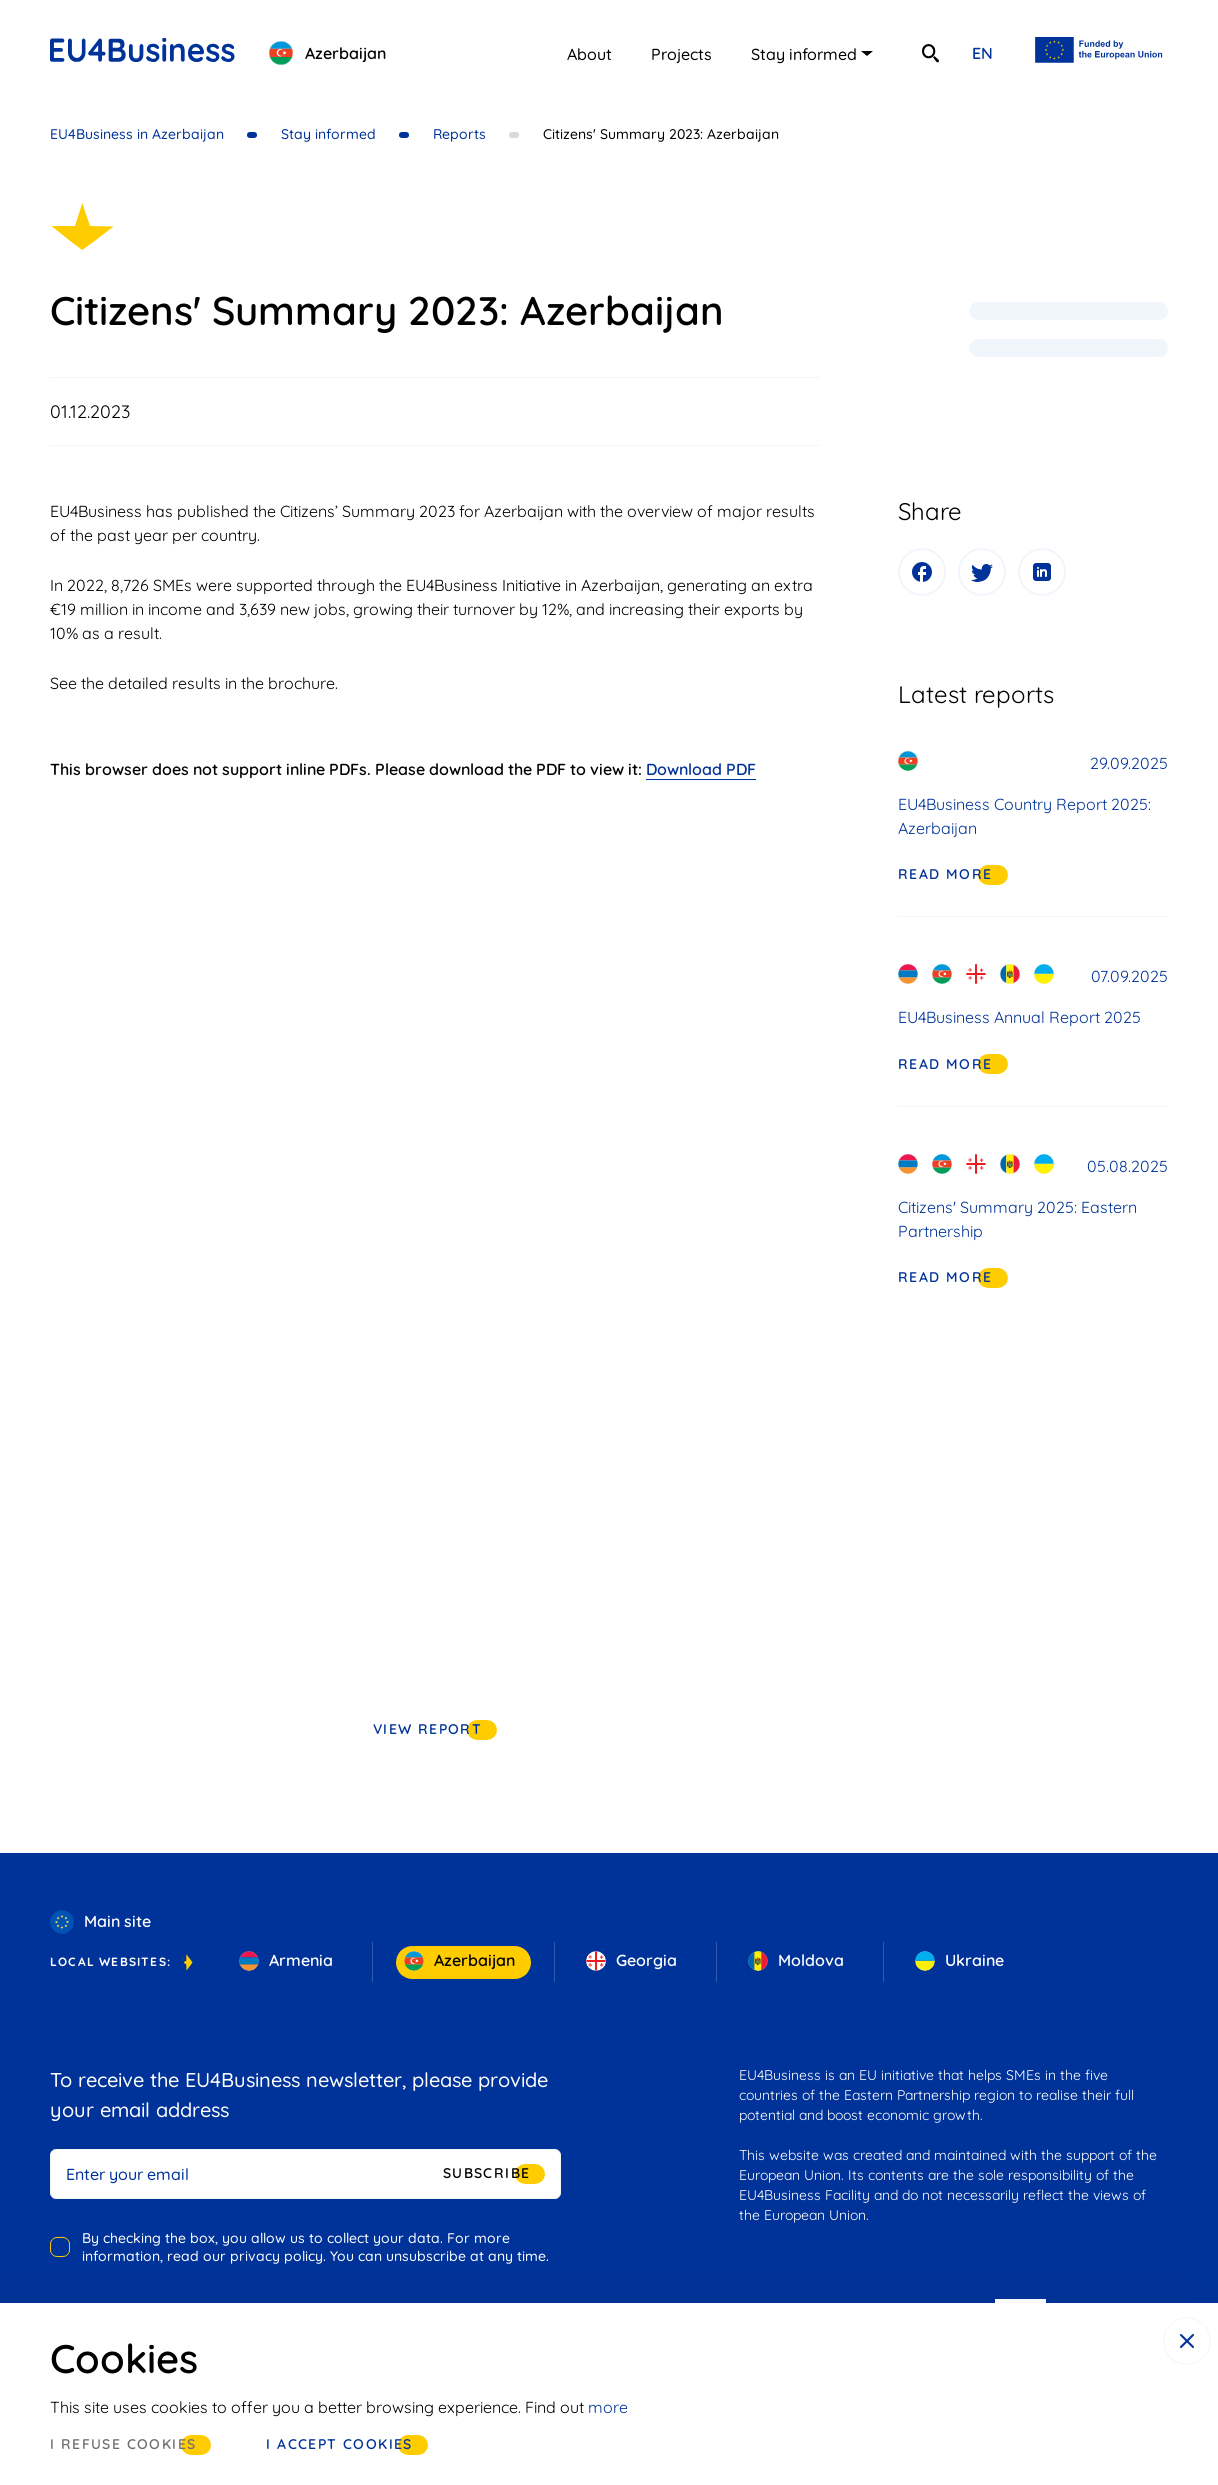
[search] (930, 53)
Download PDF (701, 769)
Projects (681, 54)
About (589, 54)
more (608, 2407)
